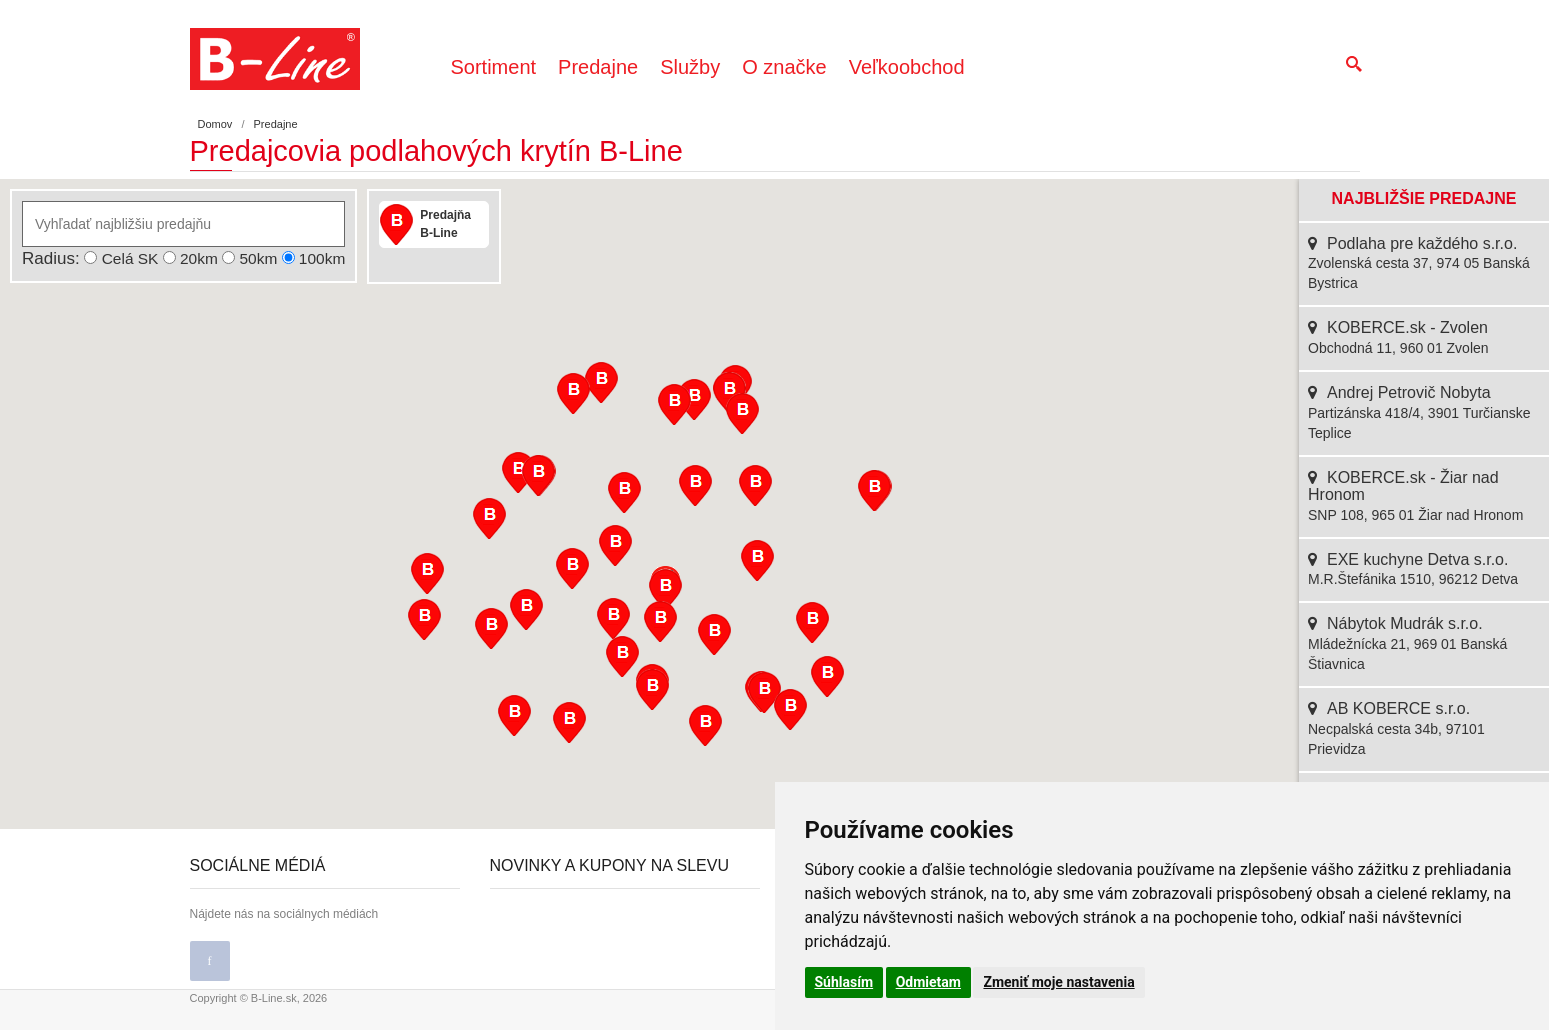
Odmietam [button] (928, 982)
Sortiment (494, 67)
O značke (784, 67)
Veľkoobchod (907, 67)
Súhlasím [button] (844, 982)
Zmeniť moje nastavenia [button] (1058, 982)
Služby (690, 67)
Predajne (598, 67)
